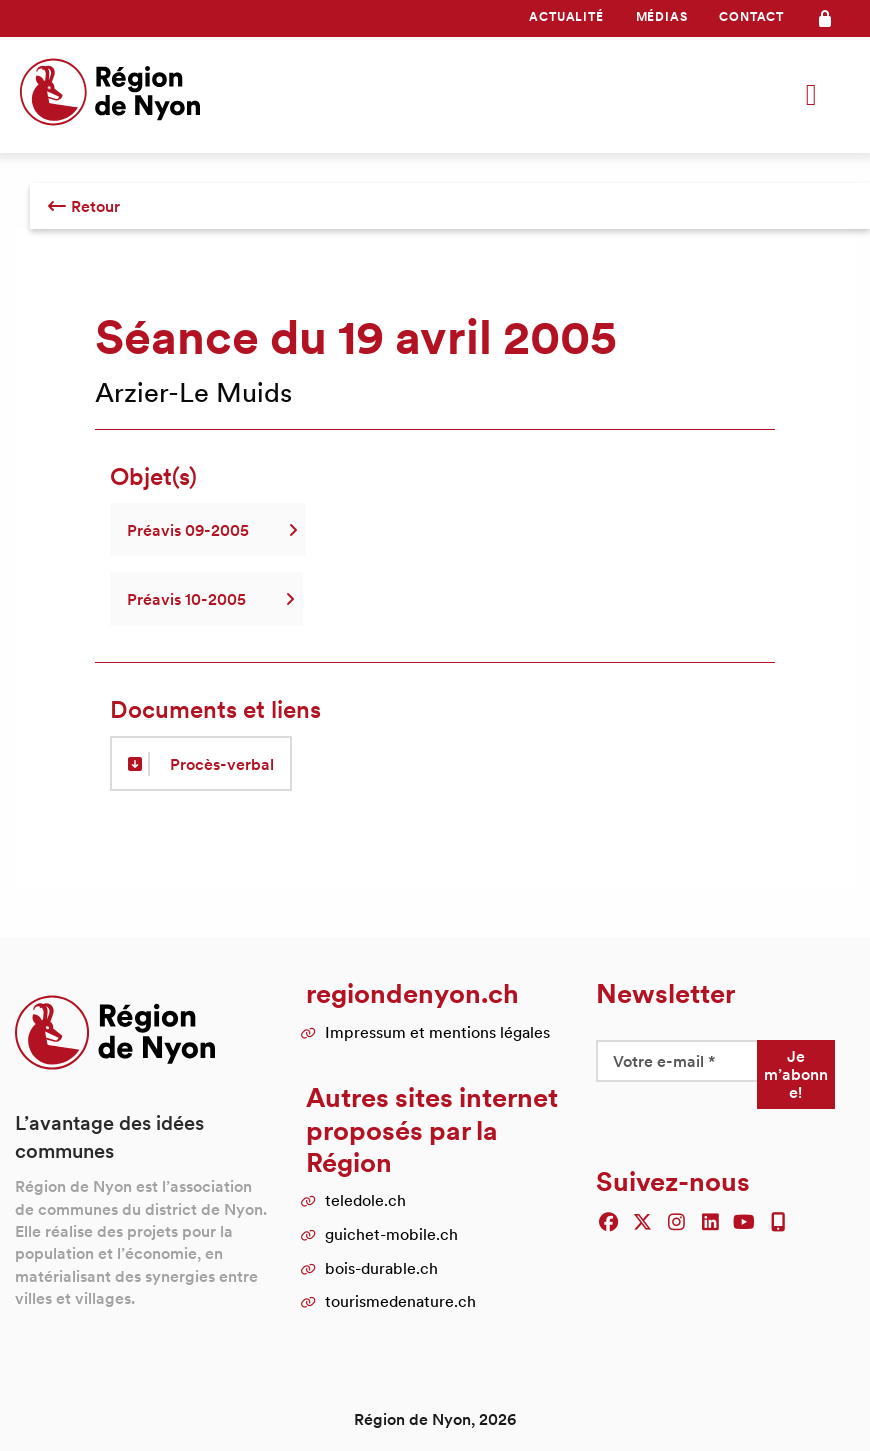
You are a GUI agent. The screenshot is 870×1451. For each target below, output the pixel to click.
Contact (751, 16)
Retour (83, 206)
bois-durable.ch (381, 1268)
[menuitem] (566, 17)
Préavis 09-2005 (208, 530)
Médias (662, 16)
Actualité (566, 16)
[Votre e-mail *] (676, 1061)
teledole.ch (365, 1200)
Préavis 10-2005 (206, 599)
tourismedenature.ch (400, 1301)
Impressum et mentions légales (437, 1032)
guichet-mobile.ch (391, 1234)
